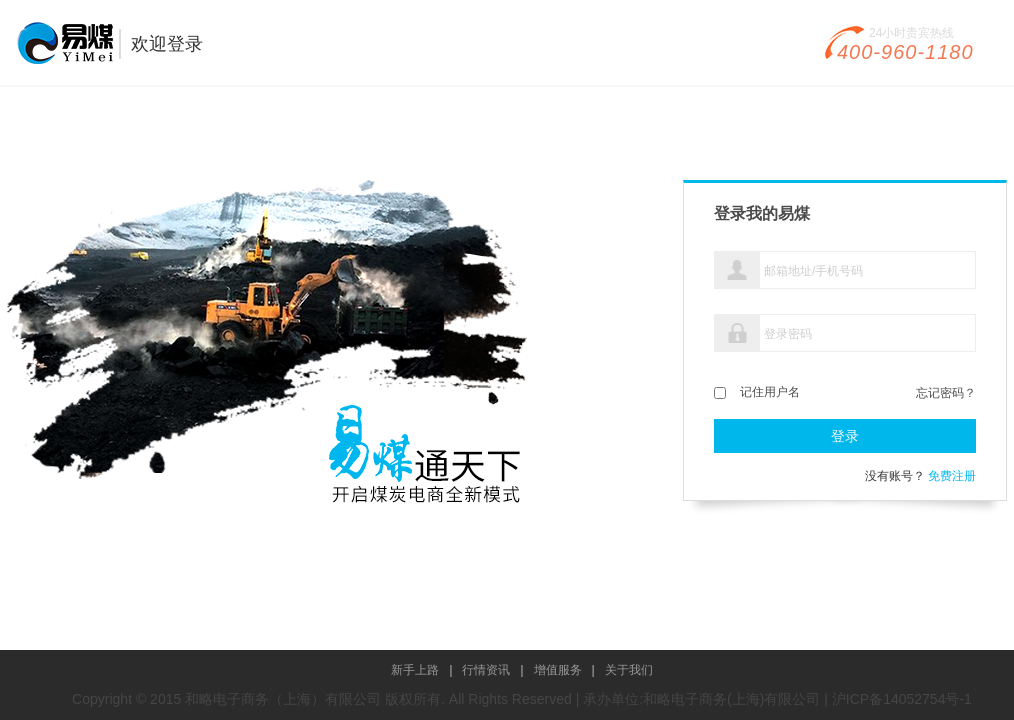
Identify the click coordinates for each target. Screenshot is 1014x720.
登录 (845, 436)
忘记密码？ (946, 391)
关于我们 (629, 670)
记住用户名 (770, 392)
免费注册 (952, 476)
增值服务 (558, 670)
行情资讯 (486, 670)
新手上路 (415, 670)
